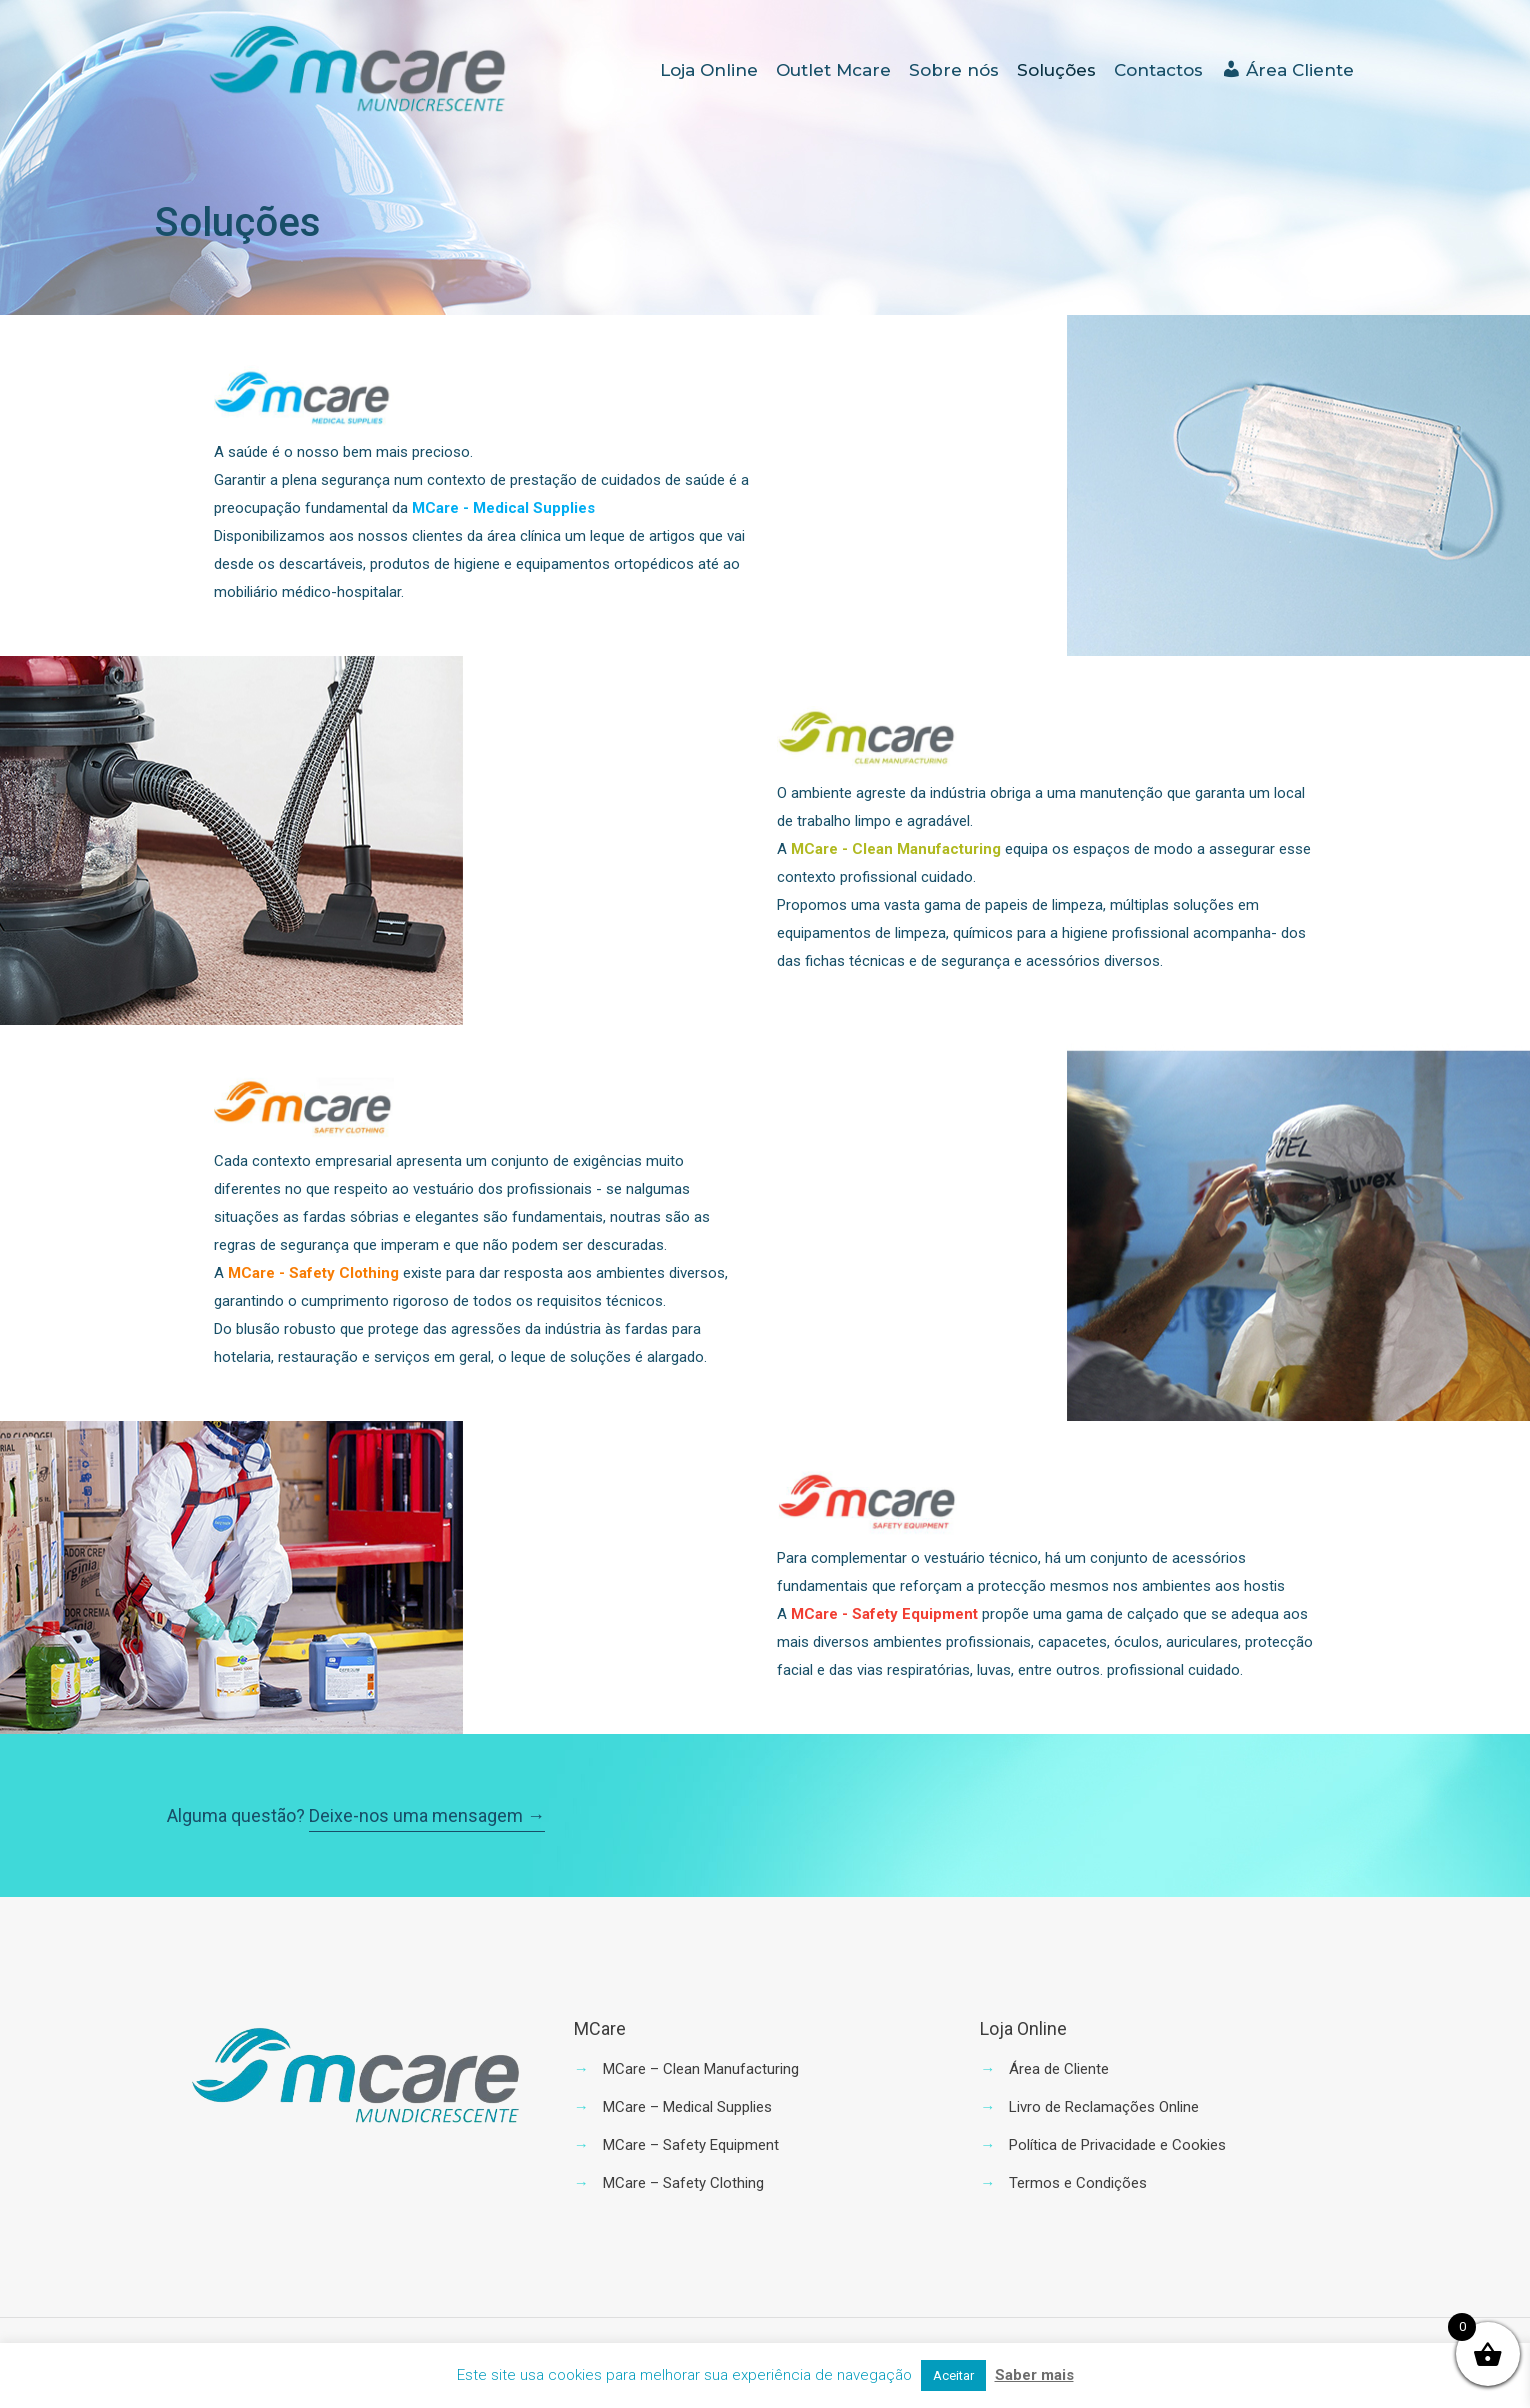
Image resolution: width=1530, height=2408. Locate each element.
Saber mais (1034, 2375)
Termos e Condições (1078, 2183)
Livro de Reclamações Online (1104, 2107)
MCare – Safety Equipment (691, 2145)
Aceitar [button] (953, 2375)
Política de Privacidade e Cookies (1117, 2145)
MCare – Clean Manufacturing (701, 2069)
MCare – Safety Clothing (683, 2183)
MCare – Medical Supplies (687, 2107)
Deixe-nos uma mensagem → (427, 1815)
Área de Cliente (1059, 2069)
